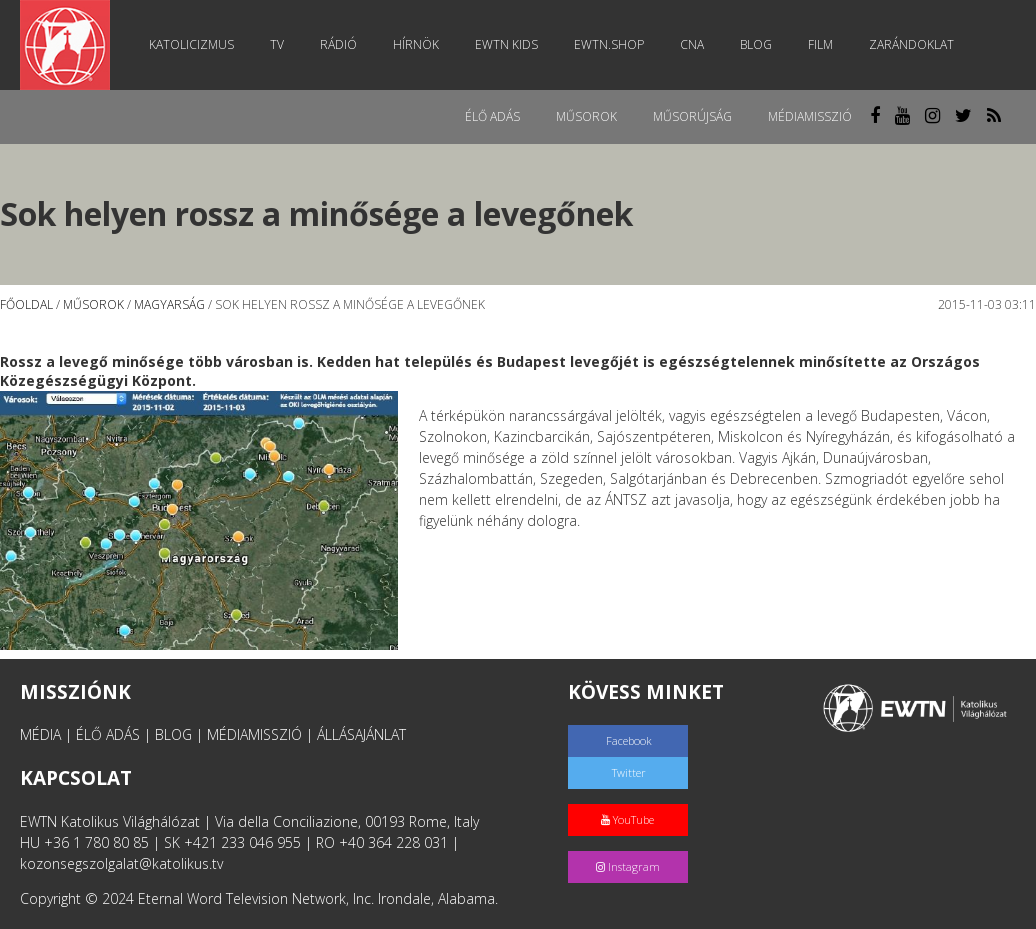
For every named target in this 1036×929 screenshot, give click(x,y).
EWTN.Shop (609, 44)
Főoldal (26, 304)
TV (277, 44)
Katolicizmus (191, 44)
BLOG (173, 734)
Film (820, 44)
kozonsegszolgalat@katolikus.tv (121, 863)
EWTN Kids (506, 44)
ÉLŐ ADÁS (108, 734)
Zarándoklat (911, 44)
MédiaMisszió (810, 116)
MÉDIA (40, 734)
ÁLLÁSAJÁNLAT (361, 734)
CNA (692, 44)
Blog (756, 44)
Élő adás (492, 116)
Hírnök (416, 44)
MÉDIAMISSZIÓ (254, 734)
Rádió (338, 44)
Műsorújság (692, 116)
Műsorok (586, 116)
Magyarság (169, 304)
